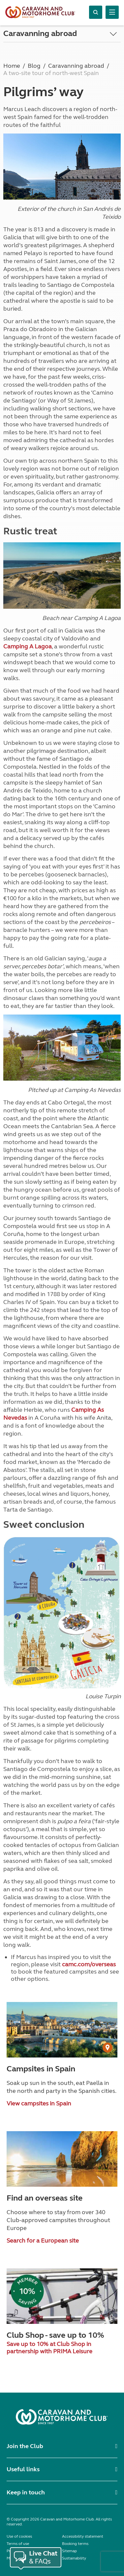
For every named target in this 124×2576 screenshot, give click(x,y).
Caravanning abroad (40, 33)
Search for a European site (43, 2240)
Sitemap (69, 2551)
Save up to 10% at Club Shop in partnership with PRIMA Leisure (49, 2347)
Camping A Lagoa (27, 646)
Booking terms (75, 2543)
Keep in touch (26, 2492)
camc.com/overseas (89, 1964)
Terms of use (18, 2543)
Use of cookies (19, 2536)
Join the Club (25, 2446)
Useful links (23, 2469)
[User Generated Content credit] (107, 2048)
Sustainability (74, 2558)
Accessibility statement (82, 2536)
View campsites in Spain (39, 2103)
